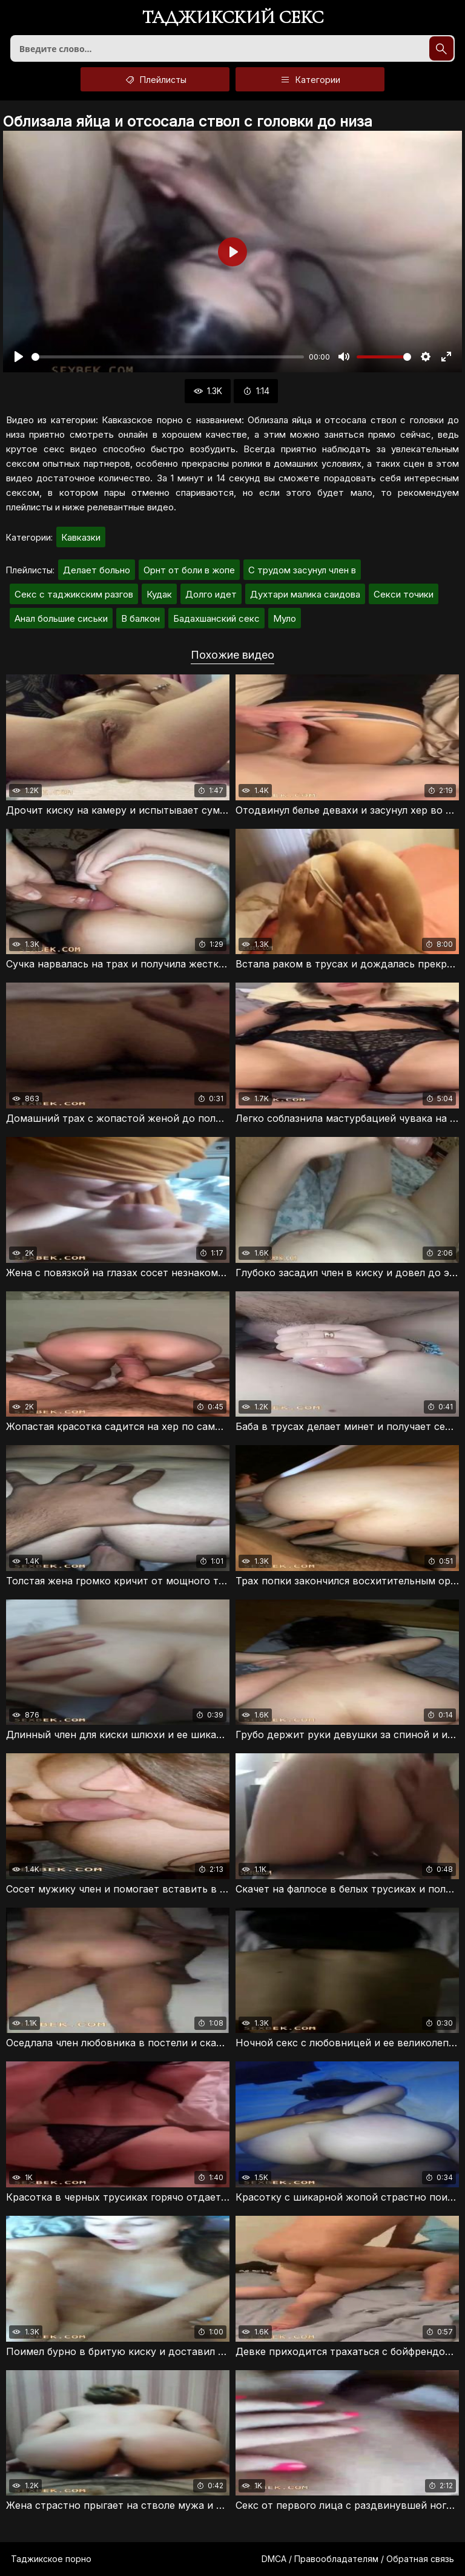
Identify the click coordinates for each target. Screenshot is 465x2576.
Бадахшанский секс (216, 618)
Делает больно (96, 570)
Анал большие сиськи (61, 618)
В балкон (140, 618)
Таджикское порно (51, 2559)
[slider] (167, 357)
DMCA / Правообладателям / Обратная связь (358, 2559)
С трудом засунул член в (302, 570)
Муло (284, 618)
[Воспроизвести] (18, 356)
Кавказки (81, 537)
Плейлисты (155, 79)
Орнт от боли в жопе (189, 570)
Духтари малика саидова (305, 594)
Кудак (159, 594)
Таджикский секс (232, 18)
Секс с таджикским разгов (74, 594)
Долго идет (211, 594)
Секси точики (404, 594)
